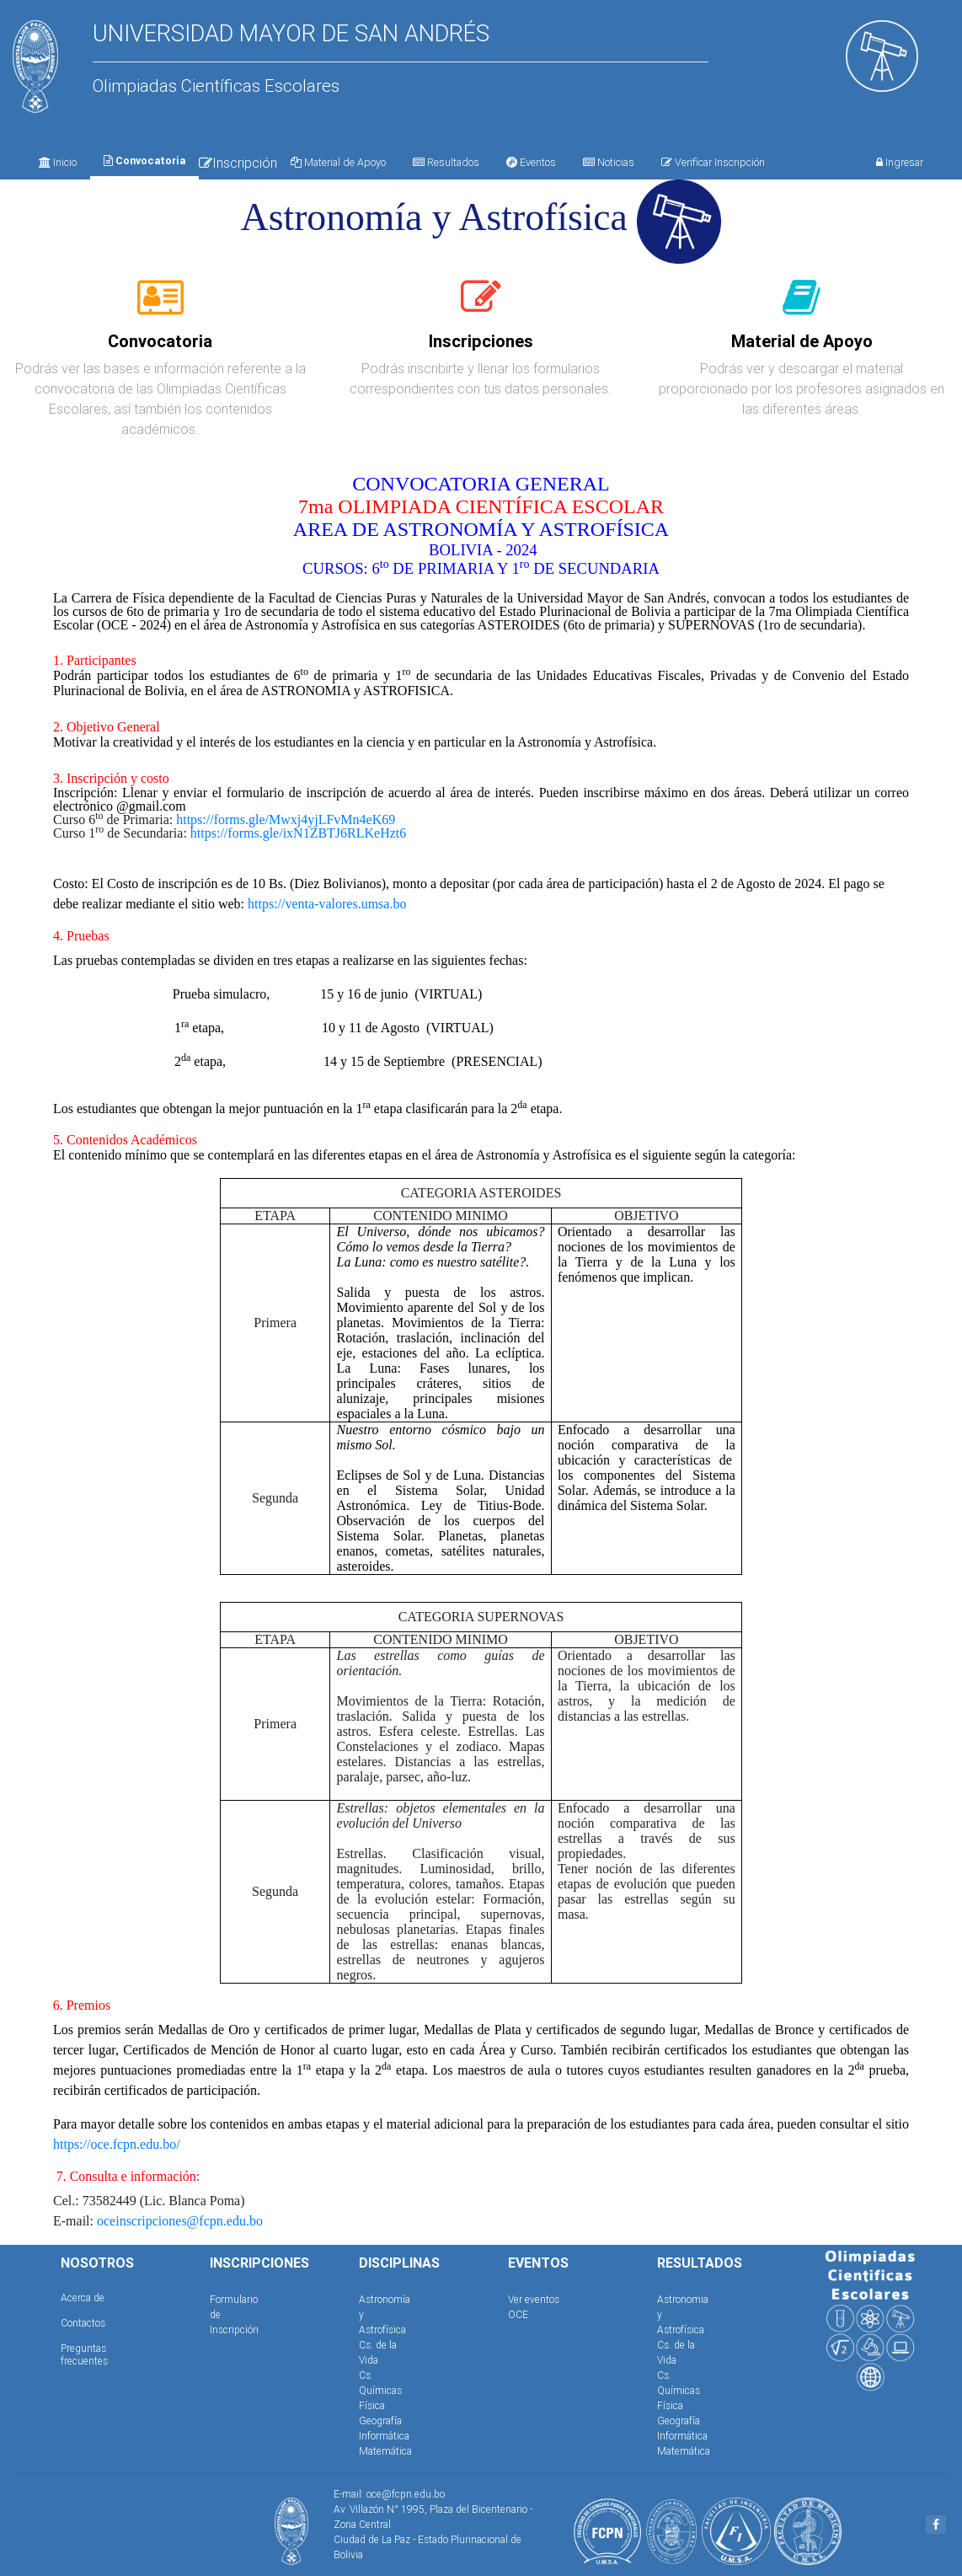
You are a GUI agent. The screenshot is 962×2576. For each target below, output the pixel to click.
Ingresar (899, 162)
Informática (384, 2435)
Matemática (385, 2451)
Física (372, 2405)
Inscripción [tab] (238, 162)
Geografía (380, 2420)
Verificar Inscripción (713, 162)
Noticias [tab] (608, 162)
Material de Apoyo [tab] (338, 162)
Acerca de (82, 2297)
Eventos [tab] (531, 162)
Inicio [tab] (58, 162)
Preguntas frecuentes (84, 2354)
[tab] (160, 306)
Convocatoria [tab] (144, 160)
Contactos (83, 2322)
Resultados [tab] (446, 162)
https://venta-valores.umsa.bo (327, 904)
